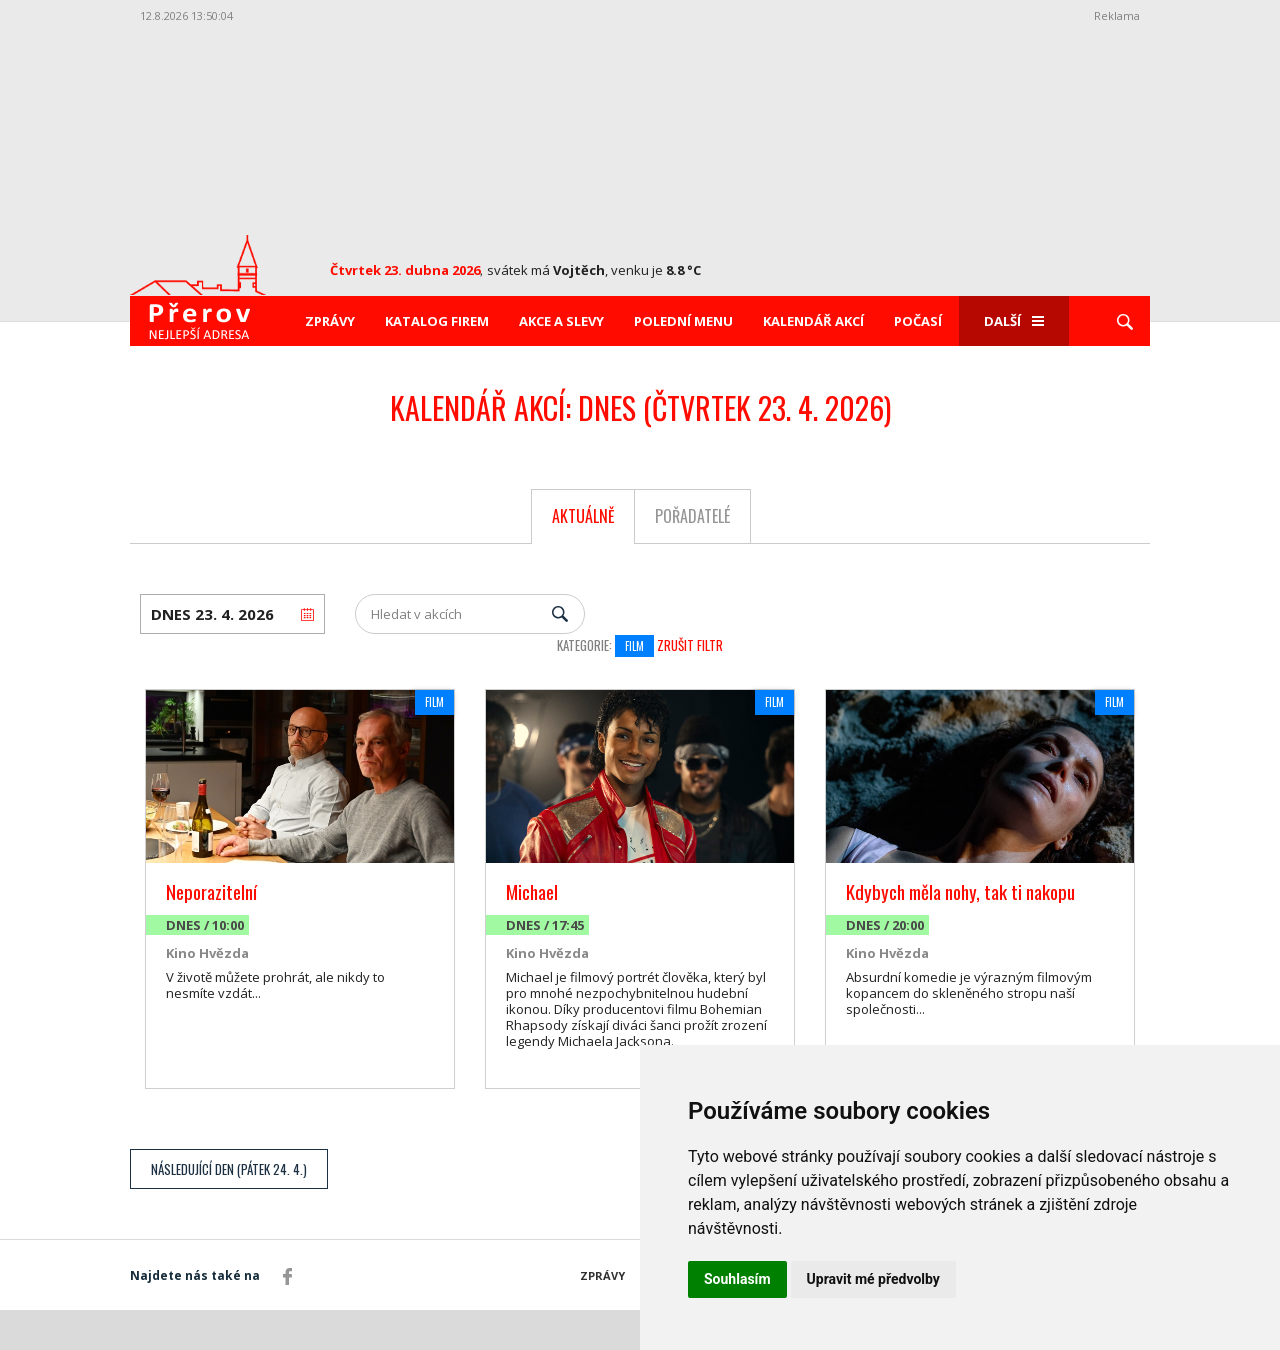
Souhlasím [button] (737, 1279)
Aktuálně (583, 516)
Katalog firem (437, 321)
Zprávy (330, 321)
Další (1014, 321)
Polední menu (683, 321)
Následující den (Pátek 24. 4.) (229, 1169)
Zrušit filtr (690, 645)
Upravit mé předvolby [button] (873, 1279)
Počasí (918, 321)
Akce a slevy (561, 321)
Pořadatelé (692, 516)
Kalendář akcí (813, 321)
